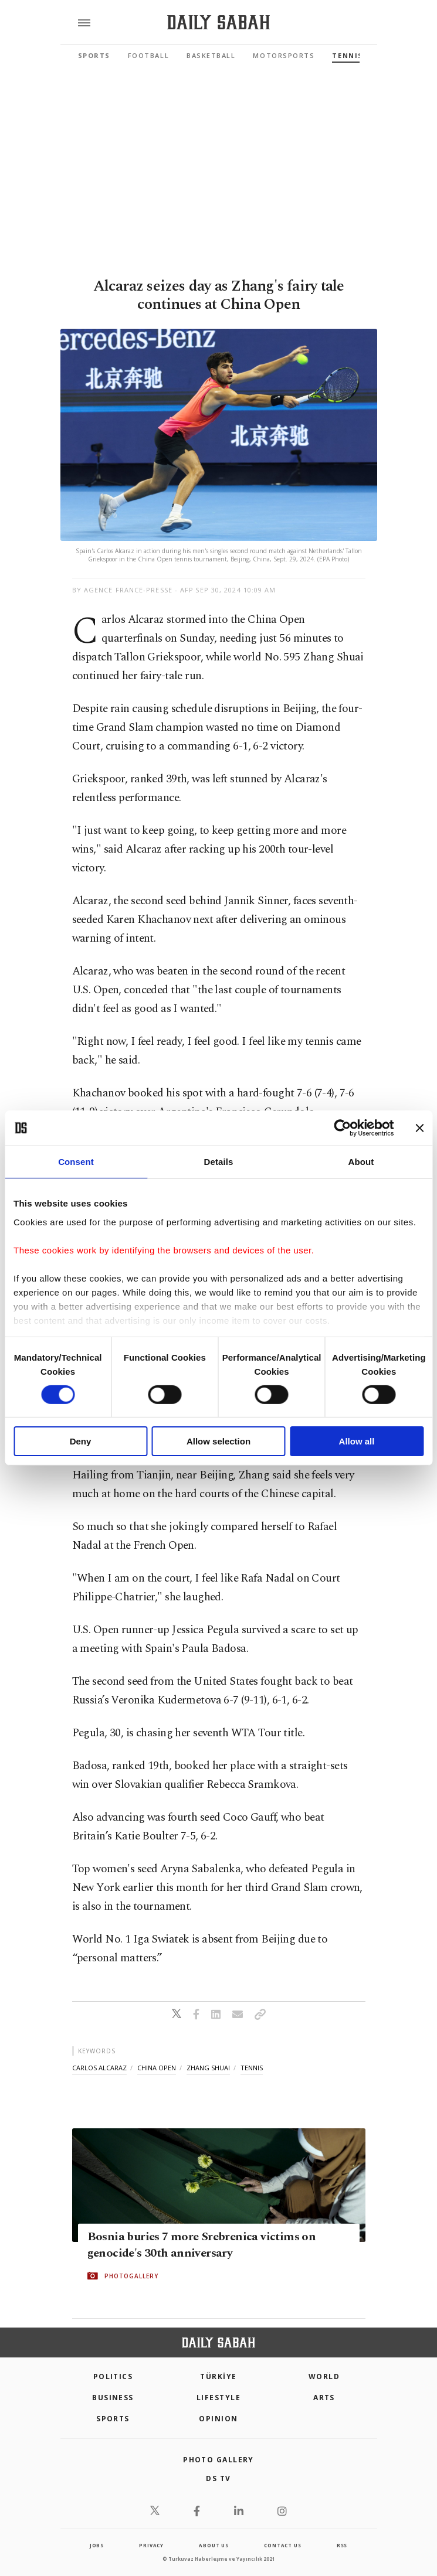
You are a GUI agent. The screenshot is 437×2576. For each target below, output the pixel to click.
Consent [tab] (76, 1162)
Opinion (218, 2419)
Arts (324, 2398)
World (324, 2376)
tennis (251, 2067)
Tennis (347, 55)
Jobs (97, 2545)
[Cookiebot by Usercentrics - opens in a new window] (342, 1128)
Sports (94, 55)
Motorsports (283, 55)
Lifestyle (218, 2398)
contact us (282, 2545)
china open (156, 2067)
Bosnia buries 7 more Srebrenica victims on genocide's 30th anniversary (201, 2245)
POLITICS (113, 2376)
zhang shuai (208, 2067)
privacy (151, 2545)
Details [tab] (218, 1162)
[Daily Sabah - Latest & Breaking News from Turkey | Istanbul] (218, 22)
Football (148, 55)
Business (113, 2398)
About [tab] (361, 1162)
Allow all (357, 1441)
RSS (342, 2545)
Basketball (211, 55)
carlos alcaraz (99, 2067)
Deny (81, 1441)
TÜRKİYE (218, 2376)
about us (213, 2545)
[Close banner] (419, 1128)
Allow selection (218, 1441)
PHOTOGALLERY (131, 2276)
